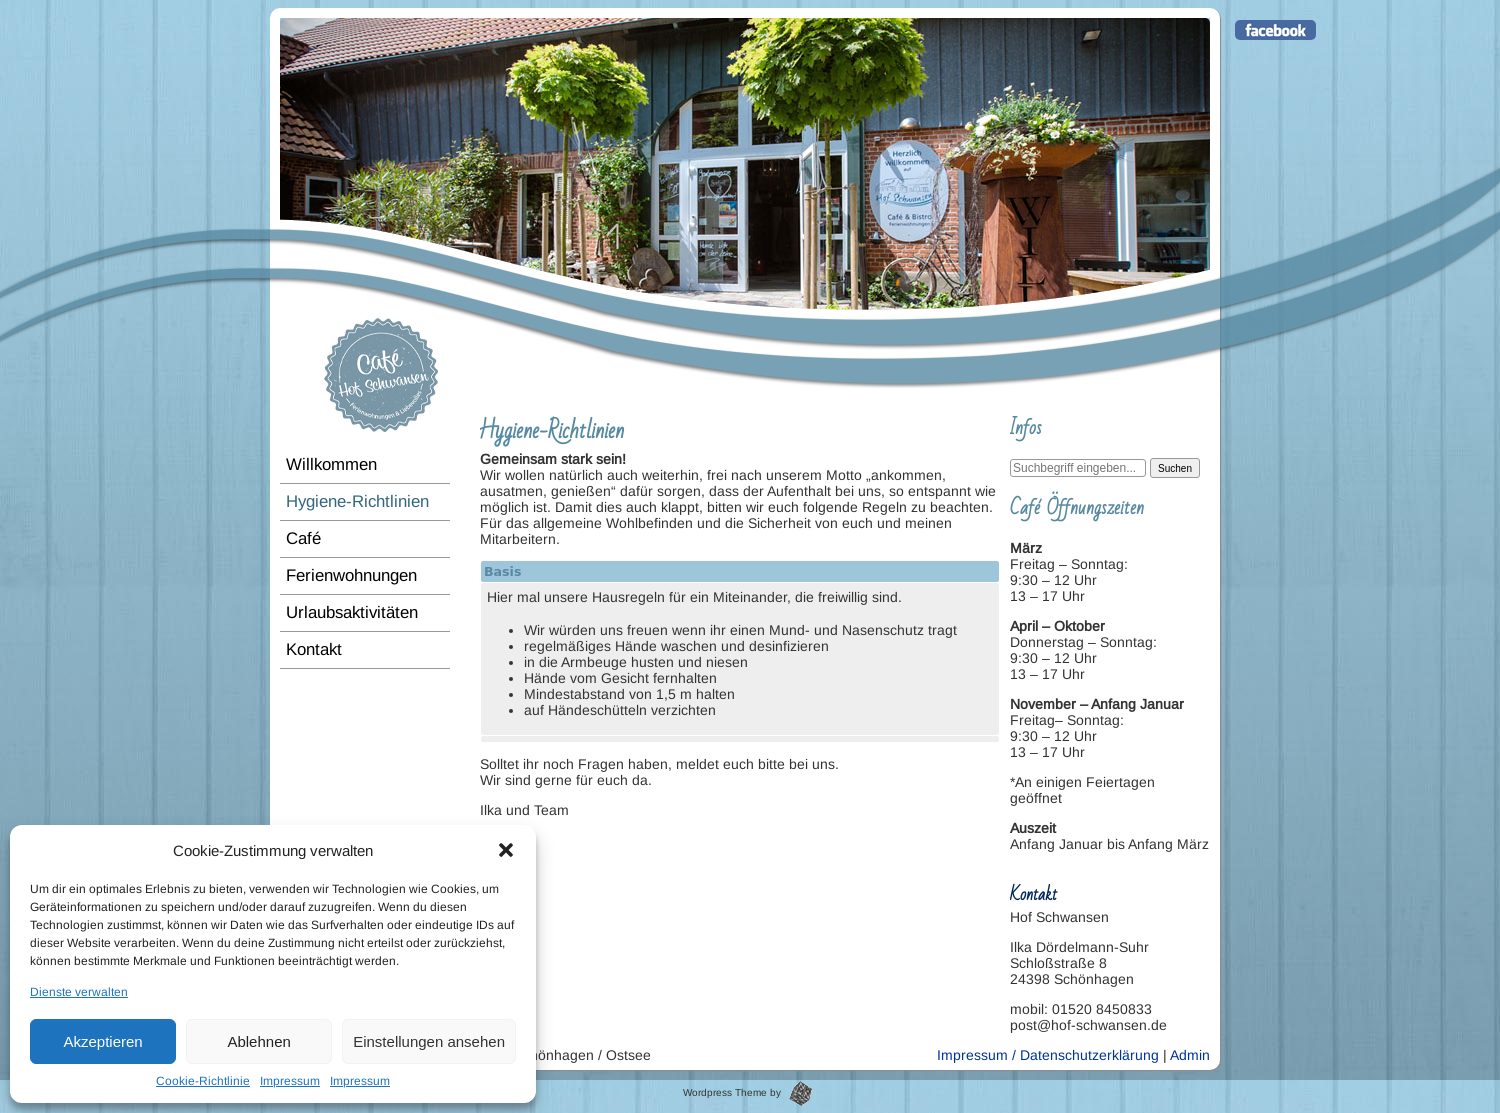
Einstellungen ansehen (429, 1041)
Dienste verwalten (79, 992)
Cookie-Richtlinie (203, 1081)
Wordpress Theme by (747, 1092)
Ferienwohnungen (351, 575)
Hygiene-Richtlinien (357, 501)
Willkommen (331, 464)
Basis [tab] (502, 571)
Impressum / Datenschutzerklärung (1048, 1055)
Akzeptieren (102, 1041)
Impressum (290, 1081)
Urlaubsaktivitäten (352, 612)
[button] (506, 850)
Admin (1190, 1055)
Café (303, 538)
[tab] (740, 739)
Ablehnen (258, 1041)
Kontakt (314, 649)
